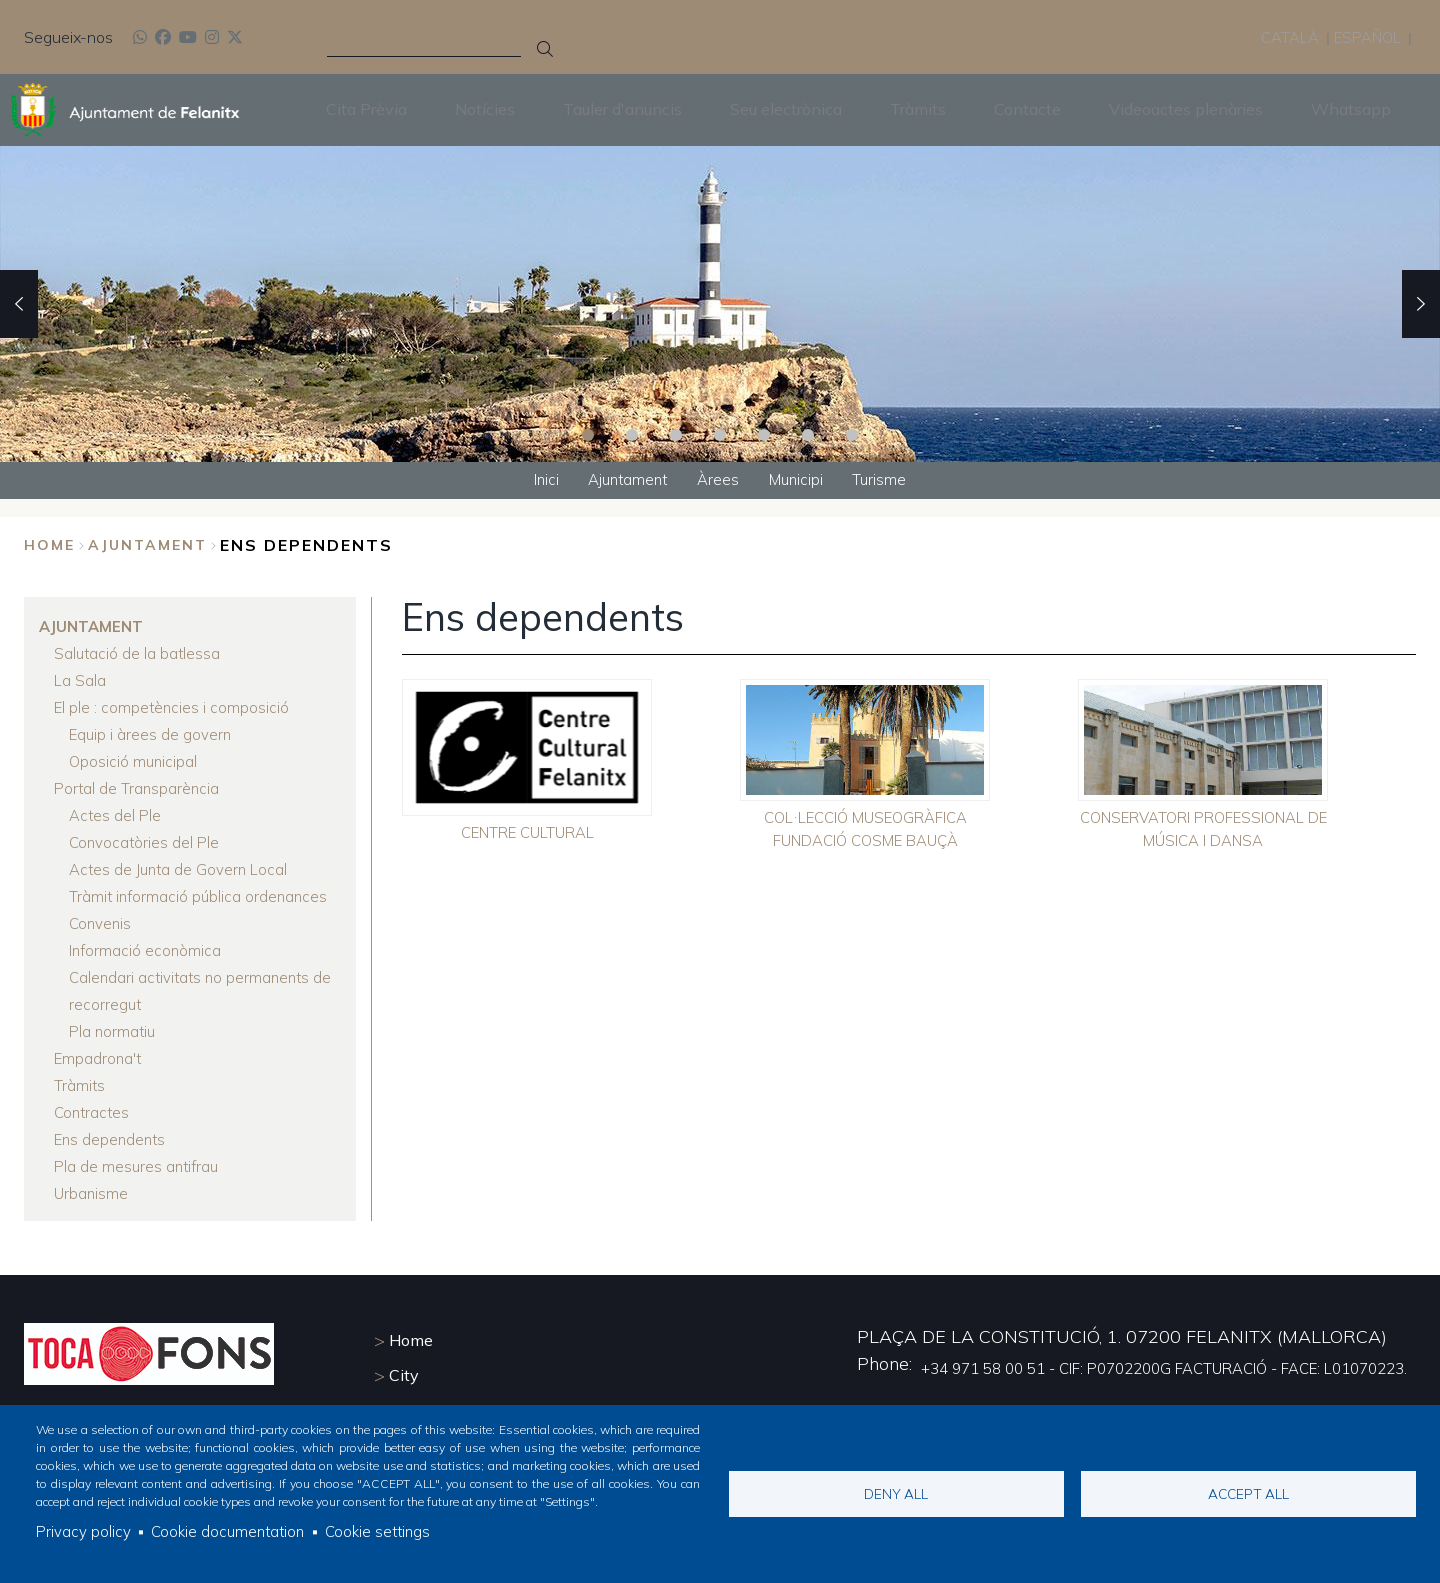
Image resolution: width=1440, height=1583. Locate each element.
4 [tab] (720, 434)
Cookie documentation (231, 1531)
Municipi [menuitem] (801, 481)
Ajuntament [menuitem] (623, 481)
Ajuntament (147, 547)
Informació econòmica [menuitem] (146, 952)
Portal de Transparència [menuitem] (138, 790)
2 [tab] (632, 434)
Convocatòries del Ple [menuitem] (145, 844)
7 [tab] (852, 434)
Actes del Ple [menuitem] (116, 817)
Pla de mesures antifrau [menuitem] (138, 1168)
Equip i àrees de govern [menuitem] (151, 736)
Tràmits (918, 109)
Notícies (485, 109)
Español (1365, 36)
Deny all (896, 1491)
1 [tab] (588, 434)
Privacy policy (83, 1531)
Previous (19, 303)
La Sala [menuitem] (80, 682)
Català (1284, 36)
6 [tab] (808, 434)
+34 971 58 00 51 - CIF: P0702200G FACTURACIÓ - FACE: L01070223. (1145, 1366)
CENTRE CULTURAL (527, 836)
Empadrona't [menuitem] (99, 1060)
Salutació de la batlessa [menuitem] (138, 655)
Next (1421, 303)
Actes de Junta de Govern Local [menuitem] (181, 871)
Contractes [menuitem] (93, 1114)
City (404, 1373)
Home (49, 547)
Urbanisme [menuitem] (92, 1195)
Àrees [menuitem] (719, 481)
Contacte (1027, 109)
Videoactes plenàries (1186, 109)
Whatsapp (1351, 109)
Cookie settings (387, 1531)
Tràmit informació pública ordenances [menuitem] (201, 898)
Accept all (1248, 1491)
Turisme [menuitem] (889, 481)
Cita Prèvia (366, 109)
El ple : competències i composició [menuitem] (173, 709)
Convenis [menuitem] (101, 925)
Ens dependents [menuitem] (112, 1141)
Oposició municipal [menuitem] (134, 763)
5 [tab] (764, 434)
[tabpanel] (720, 303)
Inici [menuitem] (536, 481)
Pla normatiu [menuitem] (113, 1033)
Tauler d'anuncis (622, 109)
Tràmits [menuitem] (80, 1087)
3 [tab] (676, 434)
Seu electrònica (786, 109)
